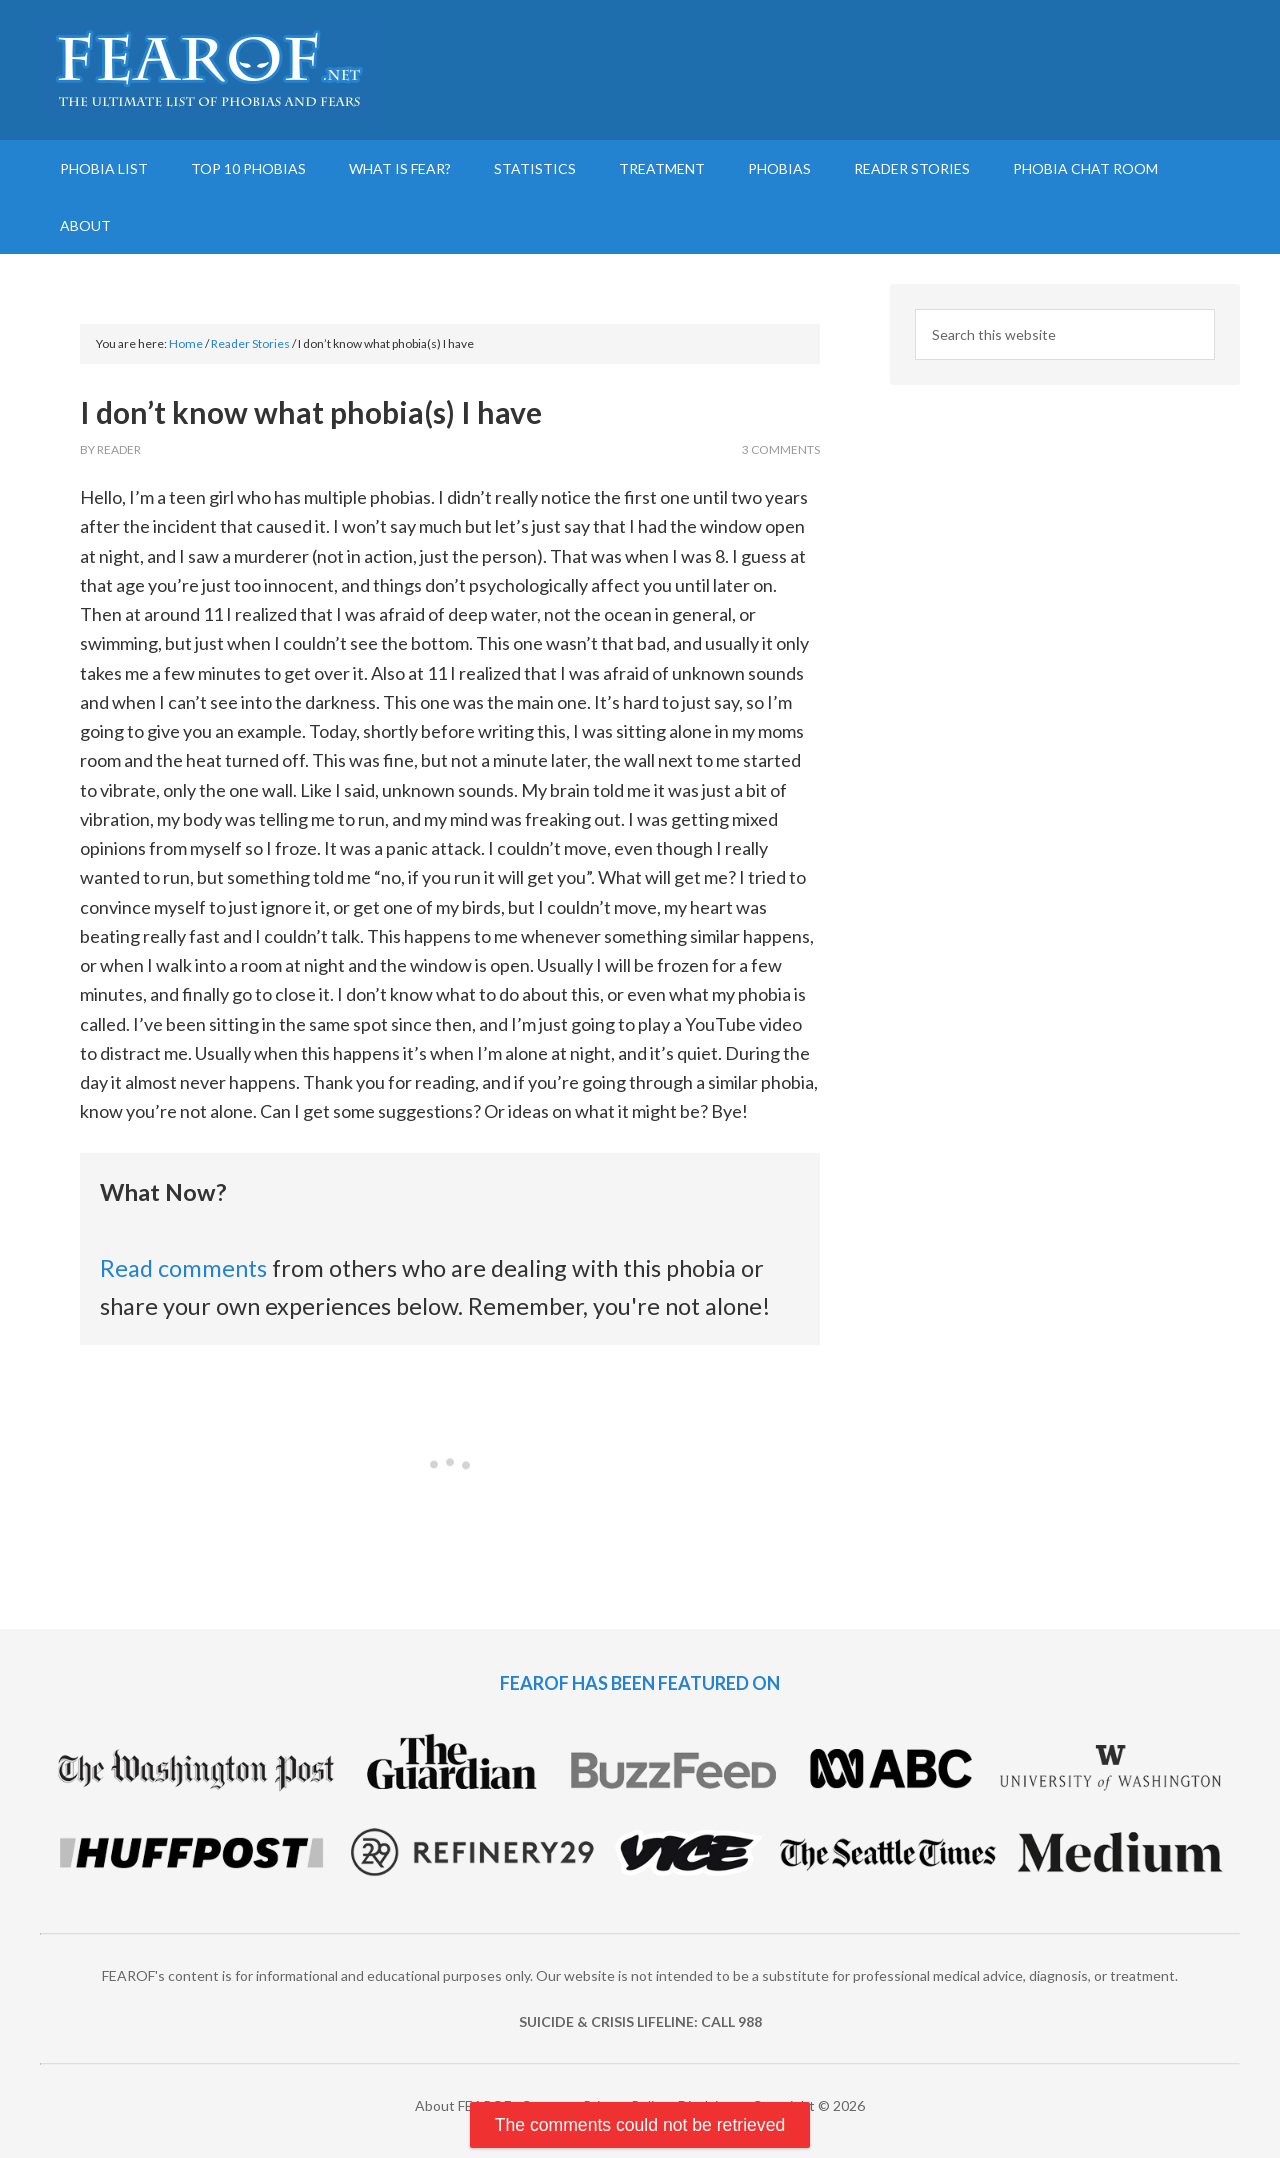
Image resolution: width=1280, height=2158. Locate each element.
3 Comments (781, 449)
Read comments (183, 1268)
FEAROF (210, 70)
